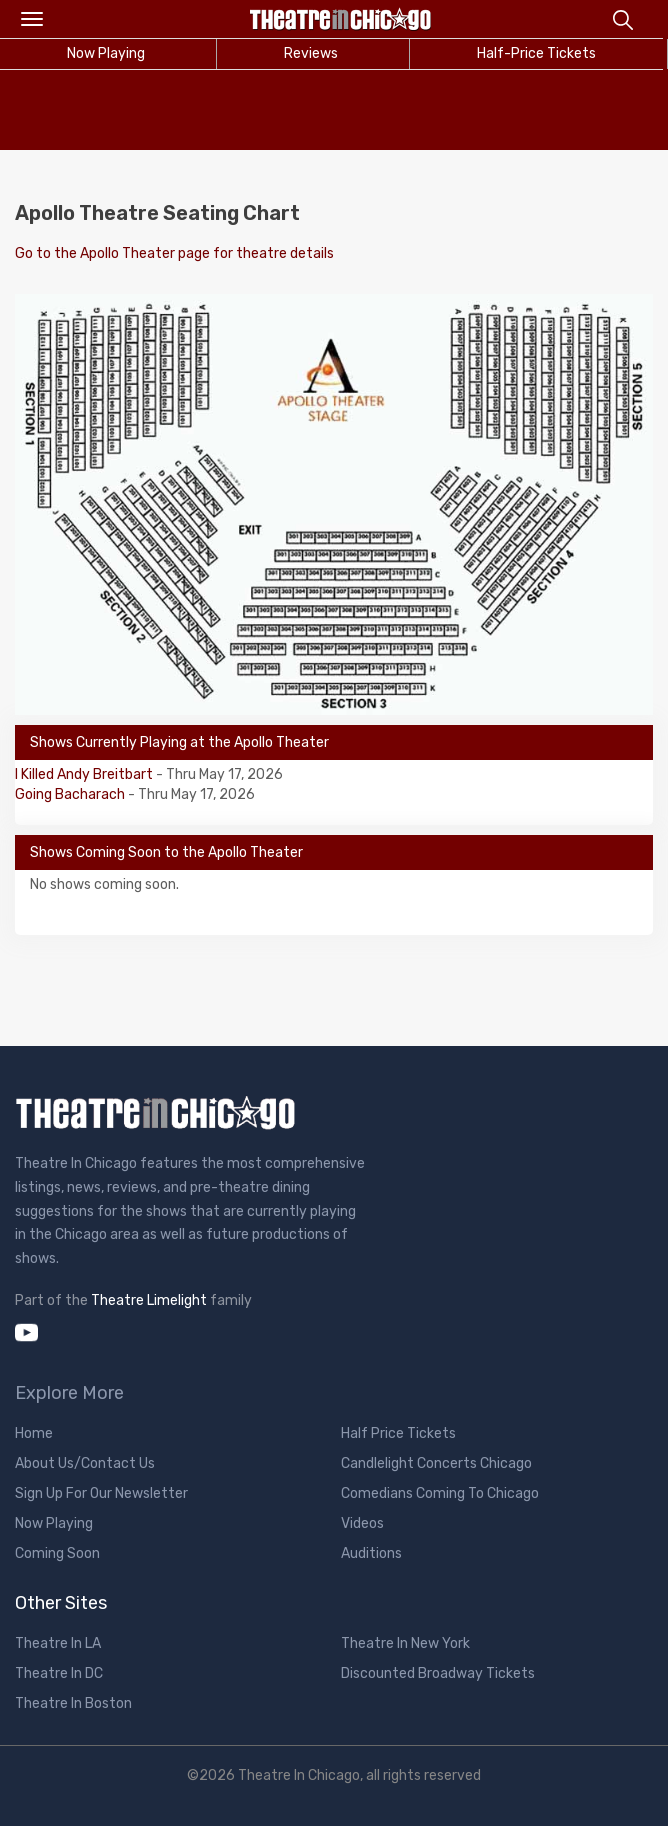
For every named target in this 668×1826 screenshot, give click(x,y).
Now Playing (54, 1523)
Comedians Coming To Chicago (440, 1493)
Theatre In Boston (73, 1703)
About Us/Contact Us (85, 1463)
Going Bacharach (71, 794)
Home (34, 1433)
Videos (362, 1523)
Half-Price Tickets (536, 53)
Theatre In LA (58, 1643)
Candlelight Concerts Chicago (436, 1463)
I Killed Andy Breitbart (85, 774)
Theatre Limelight (149, 1300)
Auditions (371, 1553)
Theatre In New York (405, 1643)
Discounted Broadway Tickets (438, 1673)
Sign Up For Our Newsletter (101, 1493)
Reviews (311, 53)
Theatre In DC (59, 1673)
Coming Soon (57, 1553)
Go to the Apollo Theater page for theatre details (174, 253)
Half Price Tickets (398, 1433)
